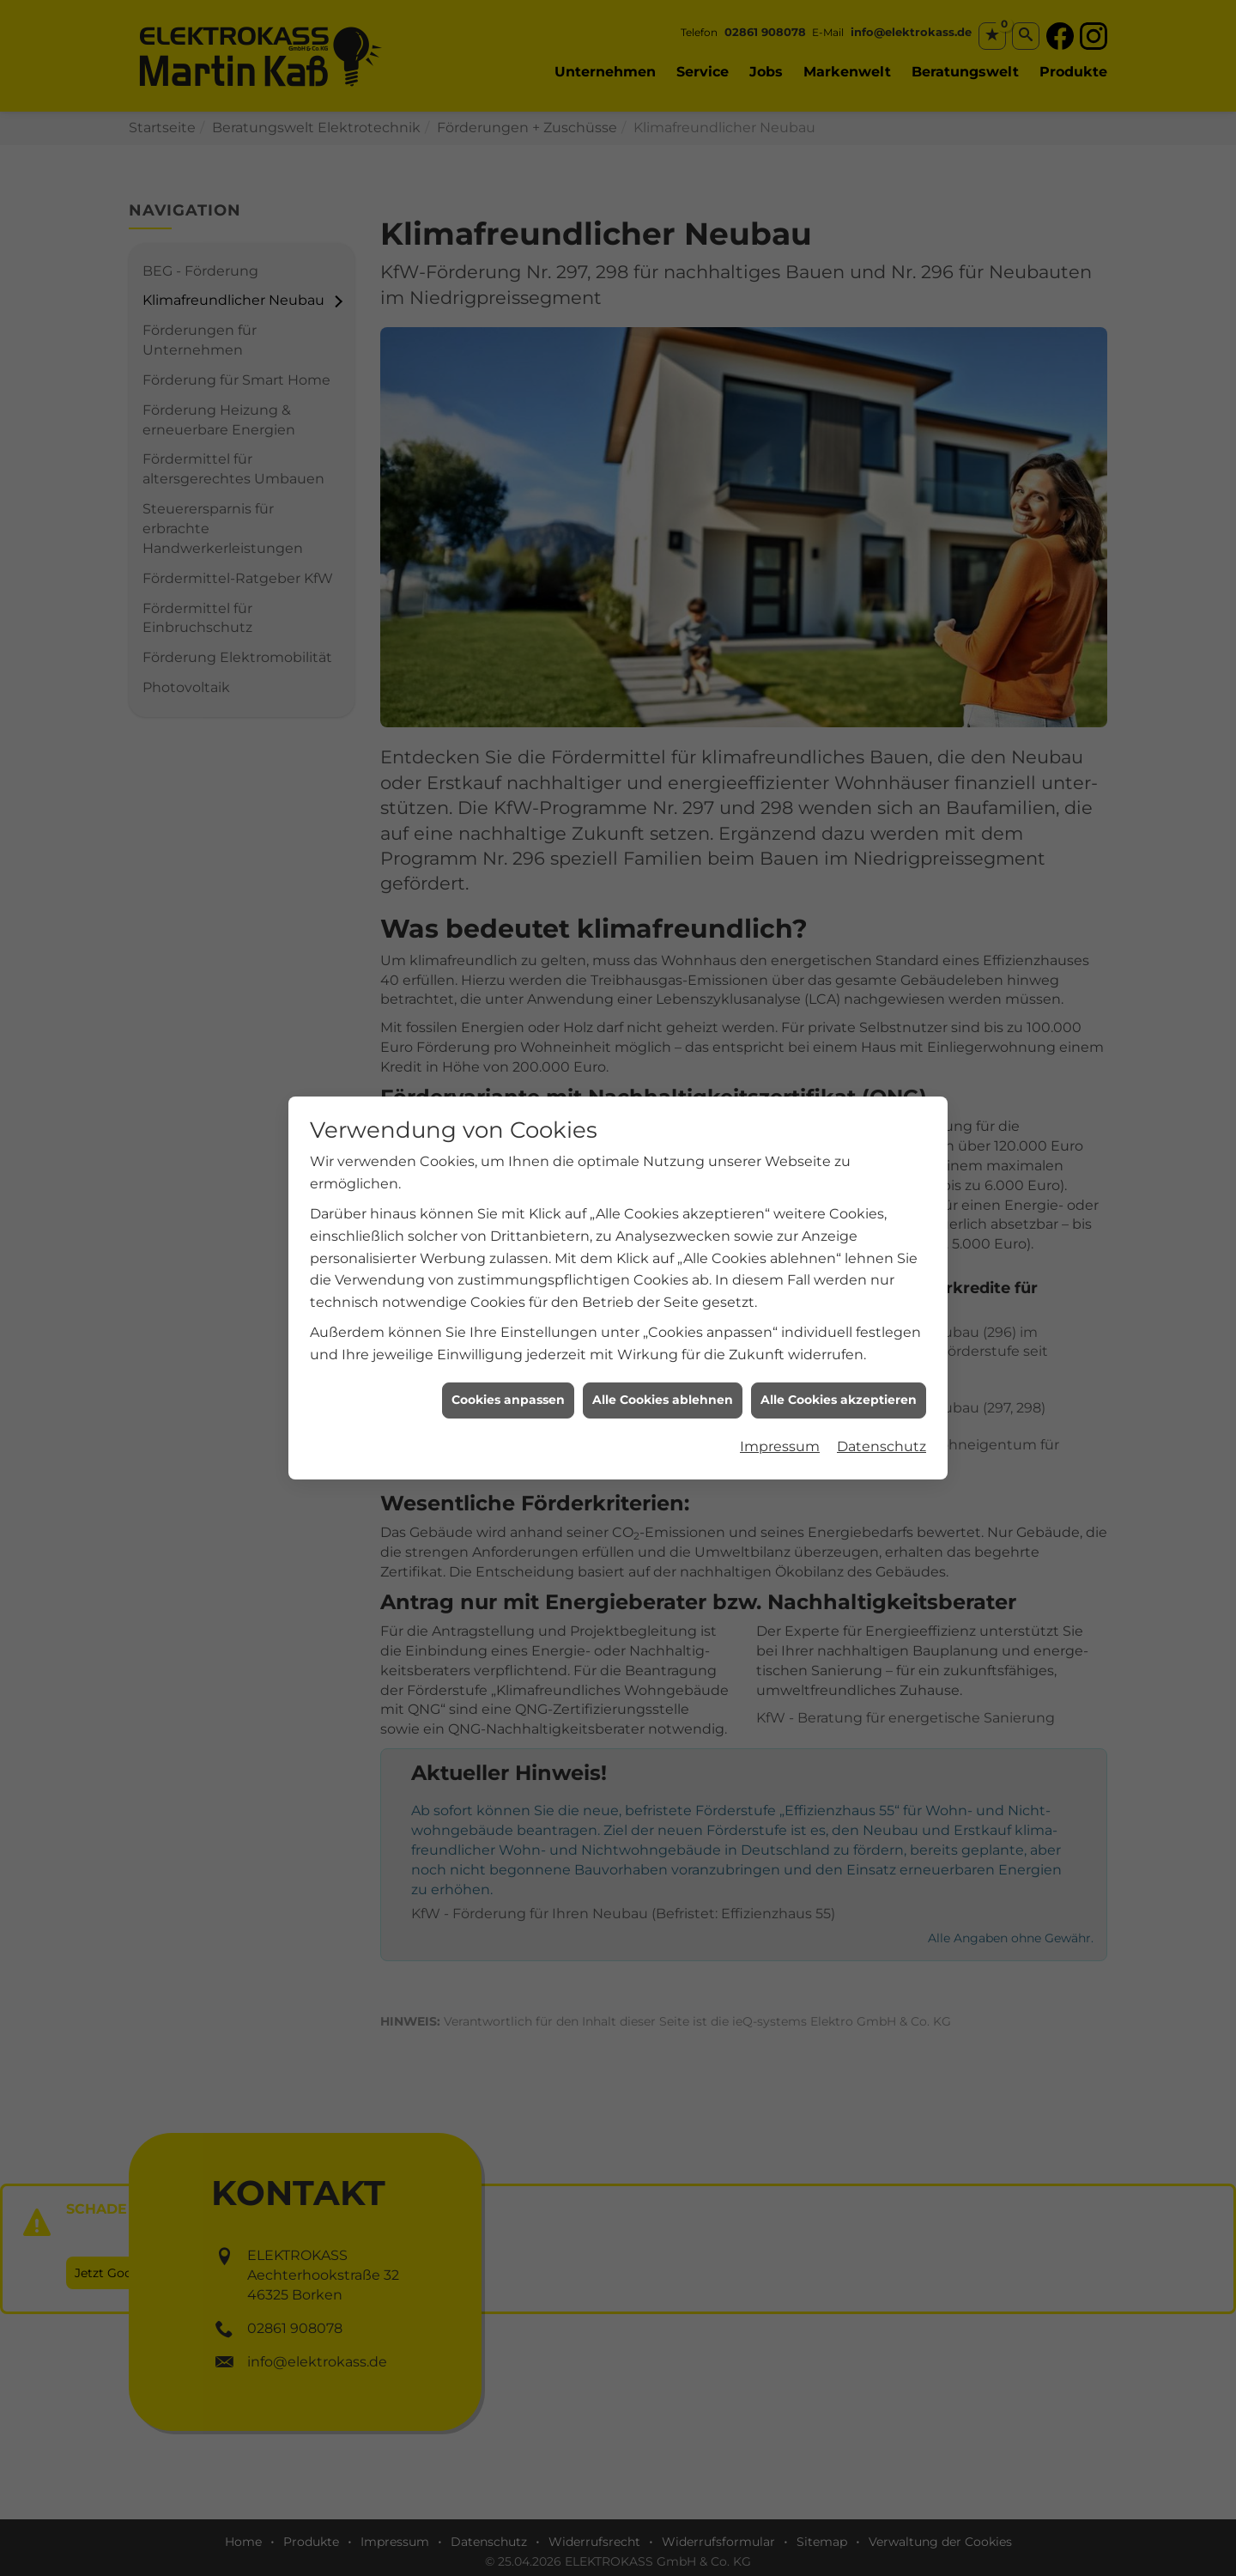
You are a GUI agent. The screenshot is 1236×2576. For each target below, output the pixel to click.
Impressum (780, 1392)
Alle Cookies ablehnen (662, 1345)
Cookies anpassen (508, 1345)
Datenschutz (881, 1392)
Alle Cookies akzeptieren (838, 1345)
